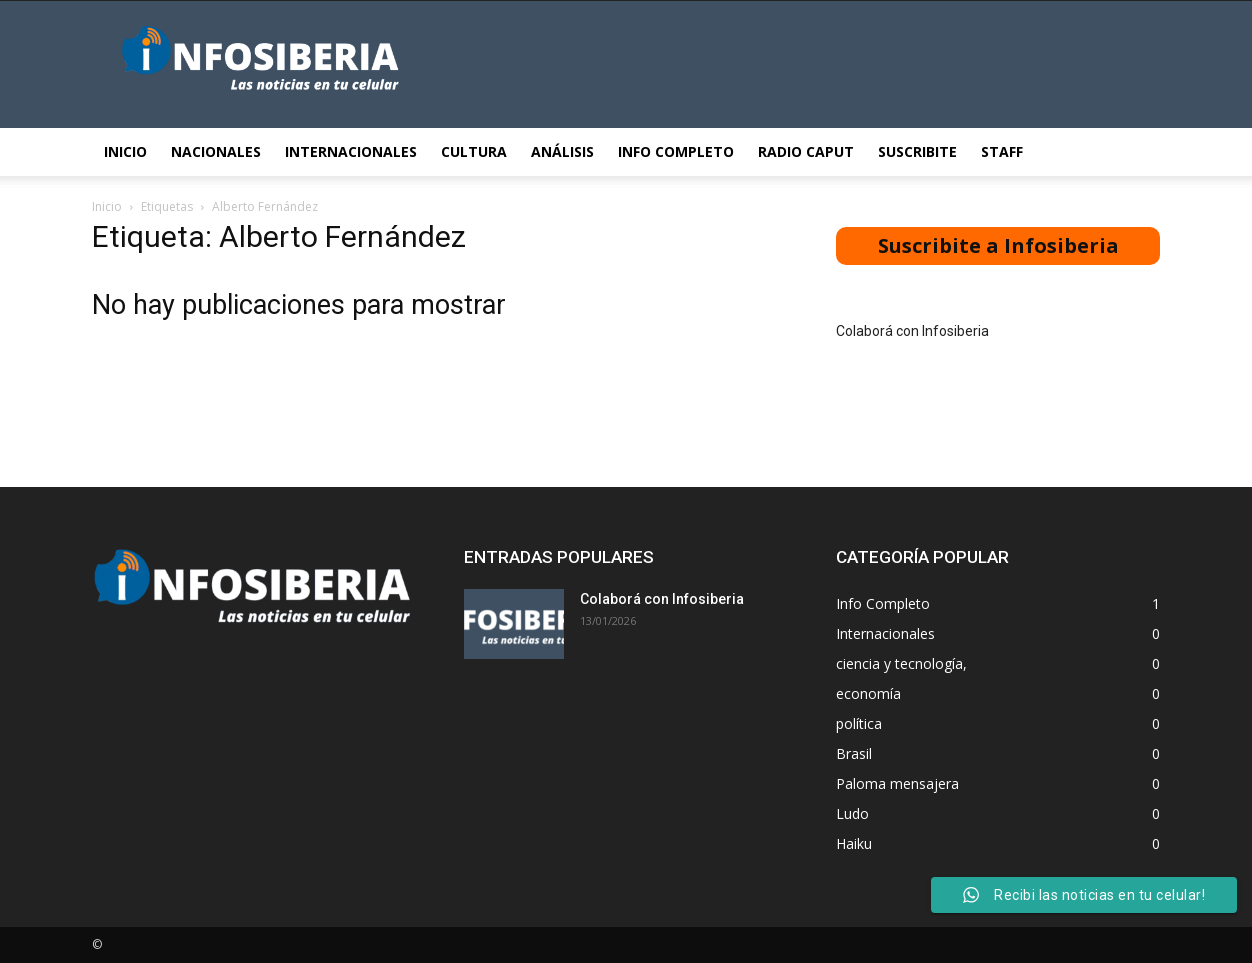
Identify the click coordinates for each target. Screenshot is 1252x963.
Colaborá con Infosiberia (912, 331)
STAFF (1002, 151)
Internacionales (351, 151)
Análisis (562, 151)
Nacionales (216, 151)
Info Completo (676, 151)
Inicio (125, 151)
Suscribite (917, 151)
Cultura (474, 151)
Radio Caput (806, 151)
